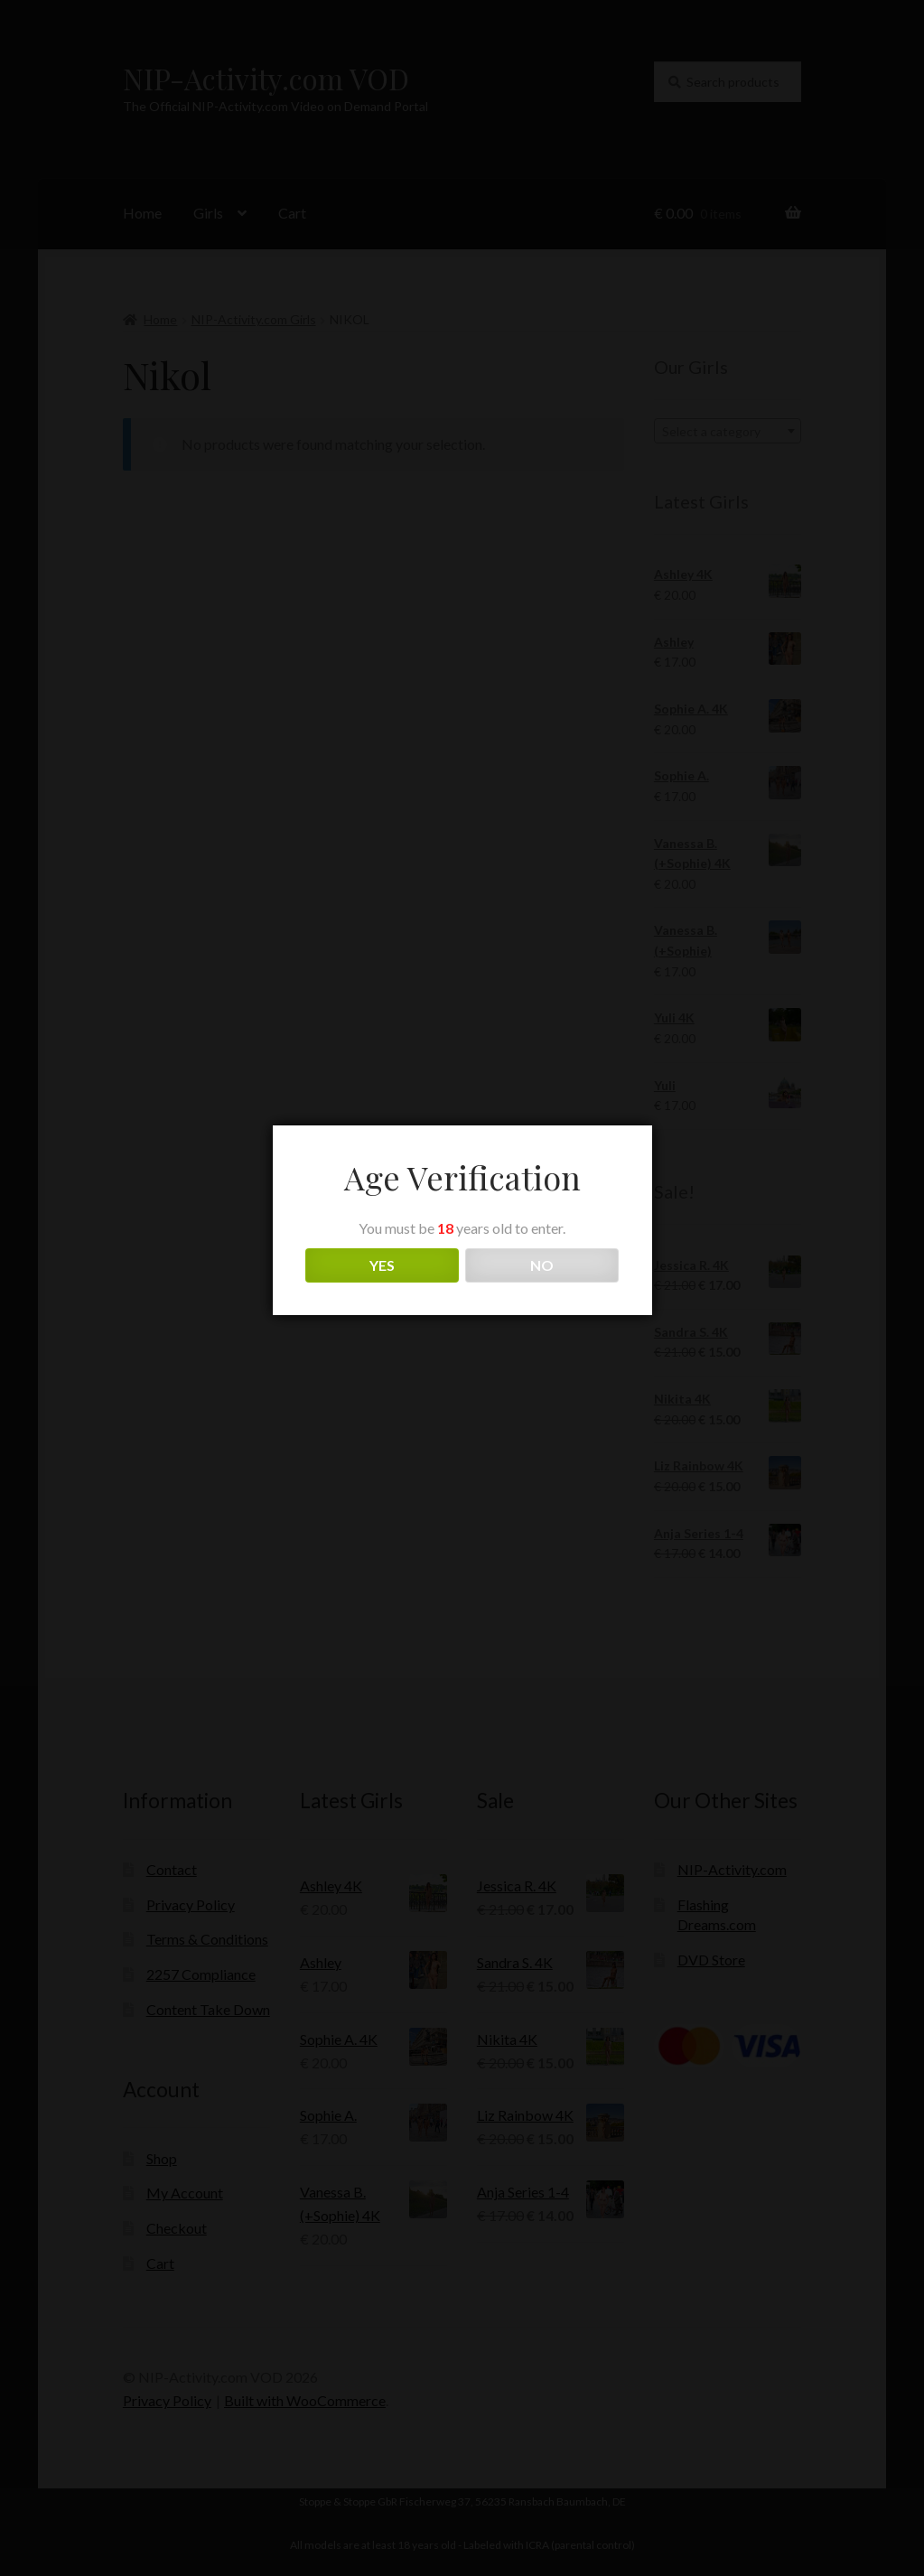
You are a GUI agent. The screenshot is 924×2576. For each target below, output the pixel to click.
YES (382, 1265)
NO (542, 1265)
